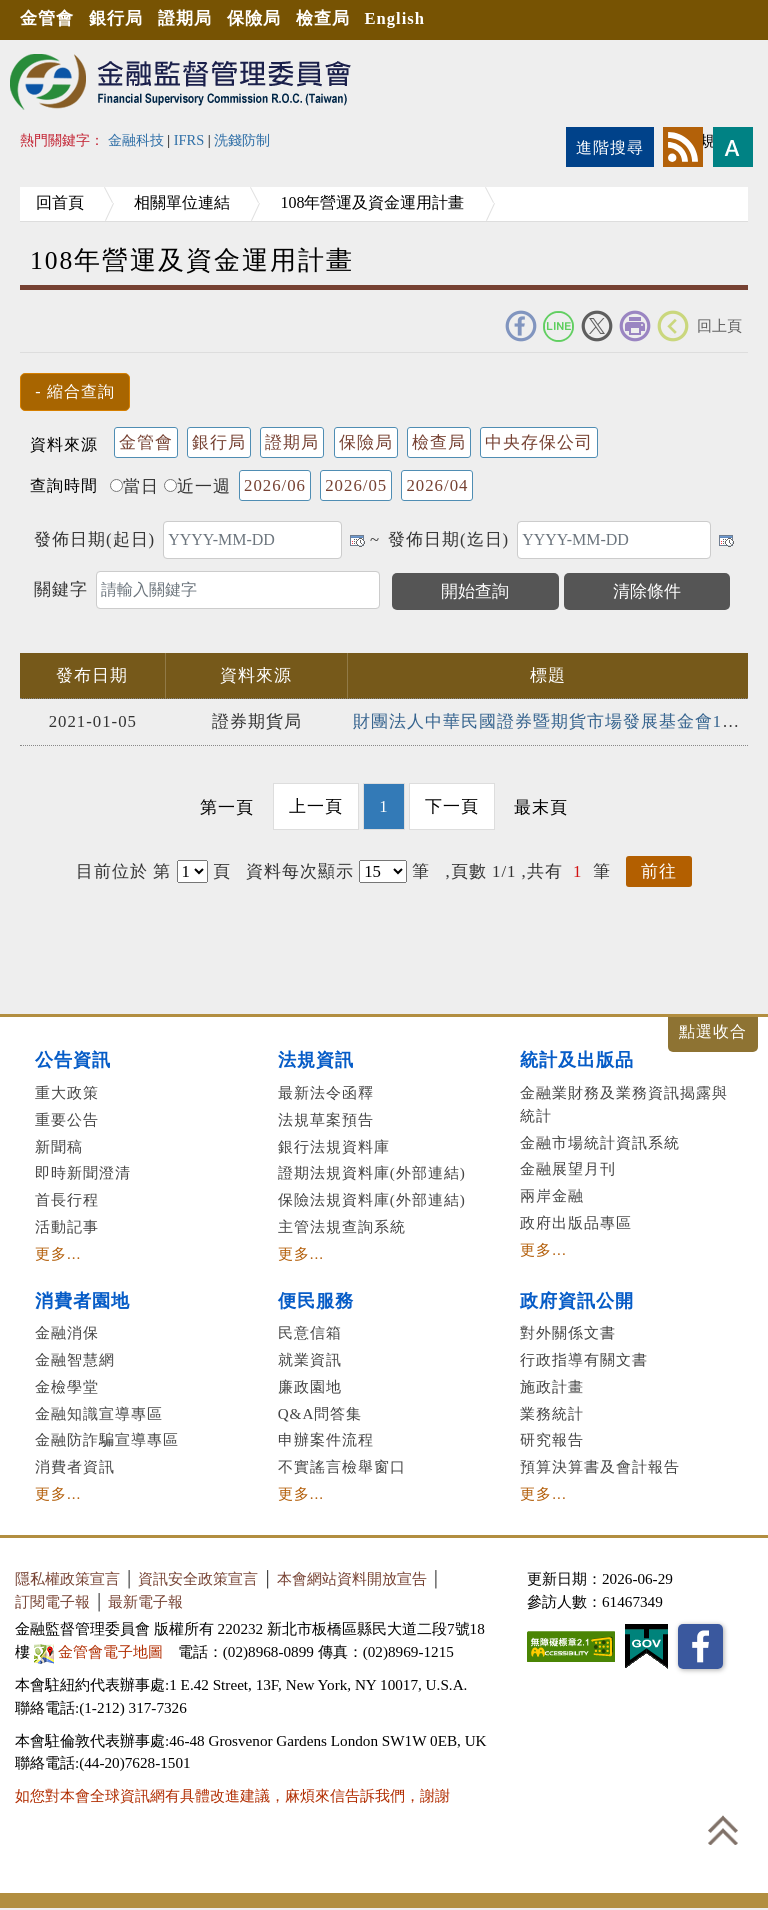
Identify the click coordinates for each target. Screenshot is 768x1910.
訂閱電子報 (52, 1600)
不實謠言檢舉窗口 (342, 1465)
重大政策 (67, 1091)
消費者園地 (82, 1300)
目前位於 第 (123, 871)
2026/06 (275, 485)
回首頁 (64, 202)
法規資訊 (316, 1060)
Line (559, 326)
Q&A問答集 (320, 1412)
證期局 (190, 19)
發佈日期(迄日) (448, 539)
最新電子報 (145, 1600)
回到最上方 (723, 1830)
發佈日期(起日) (94, 539)
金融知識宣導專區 (99, 1412)
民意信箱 (310, 1332)
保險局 (261, 19)
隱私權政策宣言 (67, 1577)
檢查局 (332, 19)
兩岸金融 (552, 1195)
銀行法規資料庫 (334, 1145)
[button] (75, 392)
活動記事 (67, 1225)
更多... (58, 1252)
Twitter (597, 326)
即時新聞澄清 (83, 1172)
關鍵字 (61, 589)
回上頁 (719, 325)
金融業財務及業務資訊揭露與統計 (624, 1103)
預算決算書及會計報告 (600, 1465)
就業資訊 (310, 1358)
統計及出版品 (577, 1060)
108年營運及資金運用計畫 (392, 202)
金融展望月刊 (568, 1168)
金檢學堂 (67, 1385)
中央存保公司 (539, 442)
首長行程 (67, 1199)
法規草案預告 (326, 1118)
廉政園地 (310, 1385)
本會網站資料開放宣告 (352, 1577)
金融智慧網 (75, 1358)
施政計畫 (552, 1385)
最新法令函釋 (326, 1091)
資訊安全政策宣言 (198, 1577)
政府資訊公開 (577, 1300)
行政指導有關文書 (584, 1358)
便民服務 (316, 1300)
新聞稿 (59, 1145)
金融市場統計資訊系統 (600, 1141)
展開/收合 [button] (713, 1034)
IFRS (189, 140)
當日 (134, 486)
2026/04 (437, 485)
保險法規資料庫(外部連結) (372, 1199)
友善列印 (635, 326)
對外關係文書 (568, 1332)
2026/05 (356, 485)
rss (683, 147)
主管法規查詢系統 (342, 1225)
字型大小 (733, 147)
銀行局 (119, 19)
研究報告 (552, 1439)
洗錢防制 (242, 140)
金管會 (48, 19)
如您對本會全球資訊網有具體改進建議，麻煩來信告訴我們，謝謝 (232, 1794)
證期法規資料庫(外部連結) (372, 1172)
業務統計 (552, 1412)
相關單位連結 (194, 202)
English (406, 19)
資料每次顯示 (300, 871)
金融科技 (136, 140)
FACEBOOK (521, 326)
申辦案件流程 (326, 1439)
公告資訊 (73, 1060)
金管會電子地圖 (100, 1650)
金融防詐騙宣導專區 (107, 1439)
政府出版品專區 (576, 1221)
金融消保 (67, 1332)
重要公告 (67, 1118)
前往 (659, 871)
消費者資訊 (75, 1465)
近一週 (197, 486)
